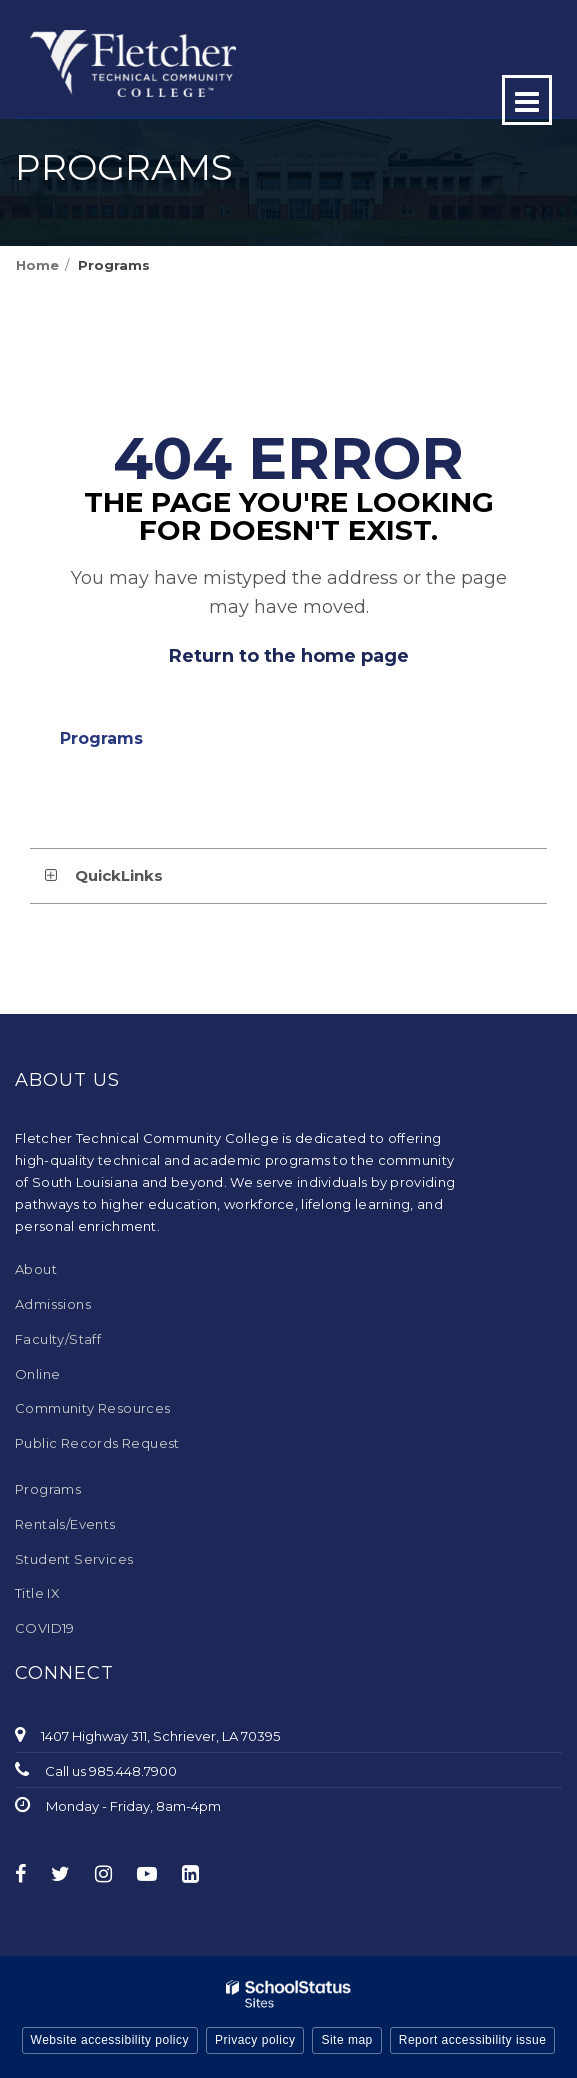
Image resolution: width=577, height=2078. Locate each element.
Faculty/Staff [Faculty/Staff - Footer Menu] (58, 1339)
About (36, 1269)
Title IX (37, 1593)
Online (37, 1374)
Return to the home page (289, 656)
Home (37, 265)
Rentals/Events (65, 1524)
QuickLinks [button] (119, 875)
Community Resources (93, 1408)
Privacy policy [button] (255, 2040)
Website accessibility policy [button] (110, 2040)
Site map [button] (346, 2040)
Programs (114, 265)
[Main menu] (527, 100)
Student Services (74, 1559)
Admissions (53, 1304)
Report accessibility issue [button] (473, 2040)
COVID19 (45, 1628)
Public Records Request (97, 1443)
